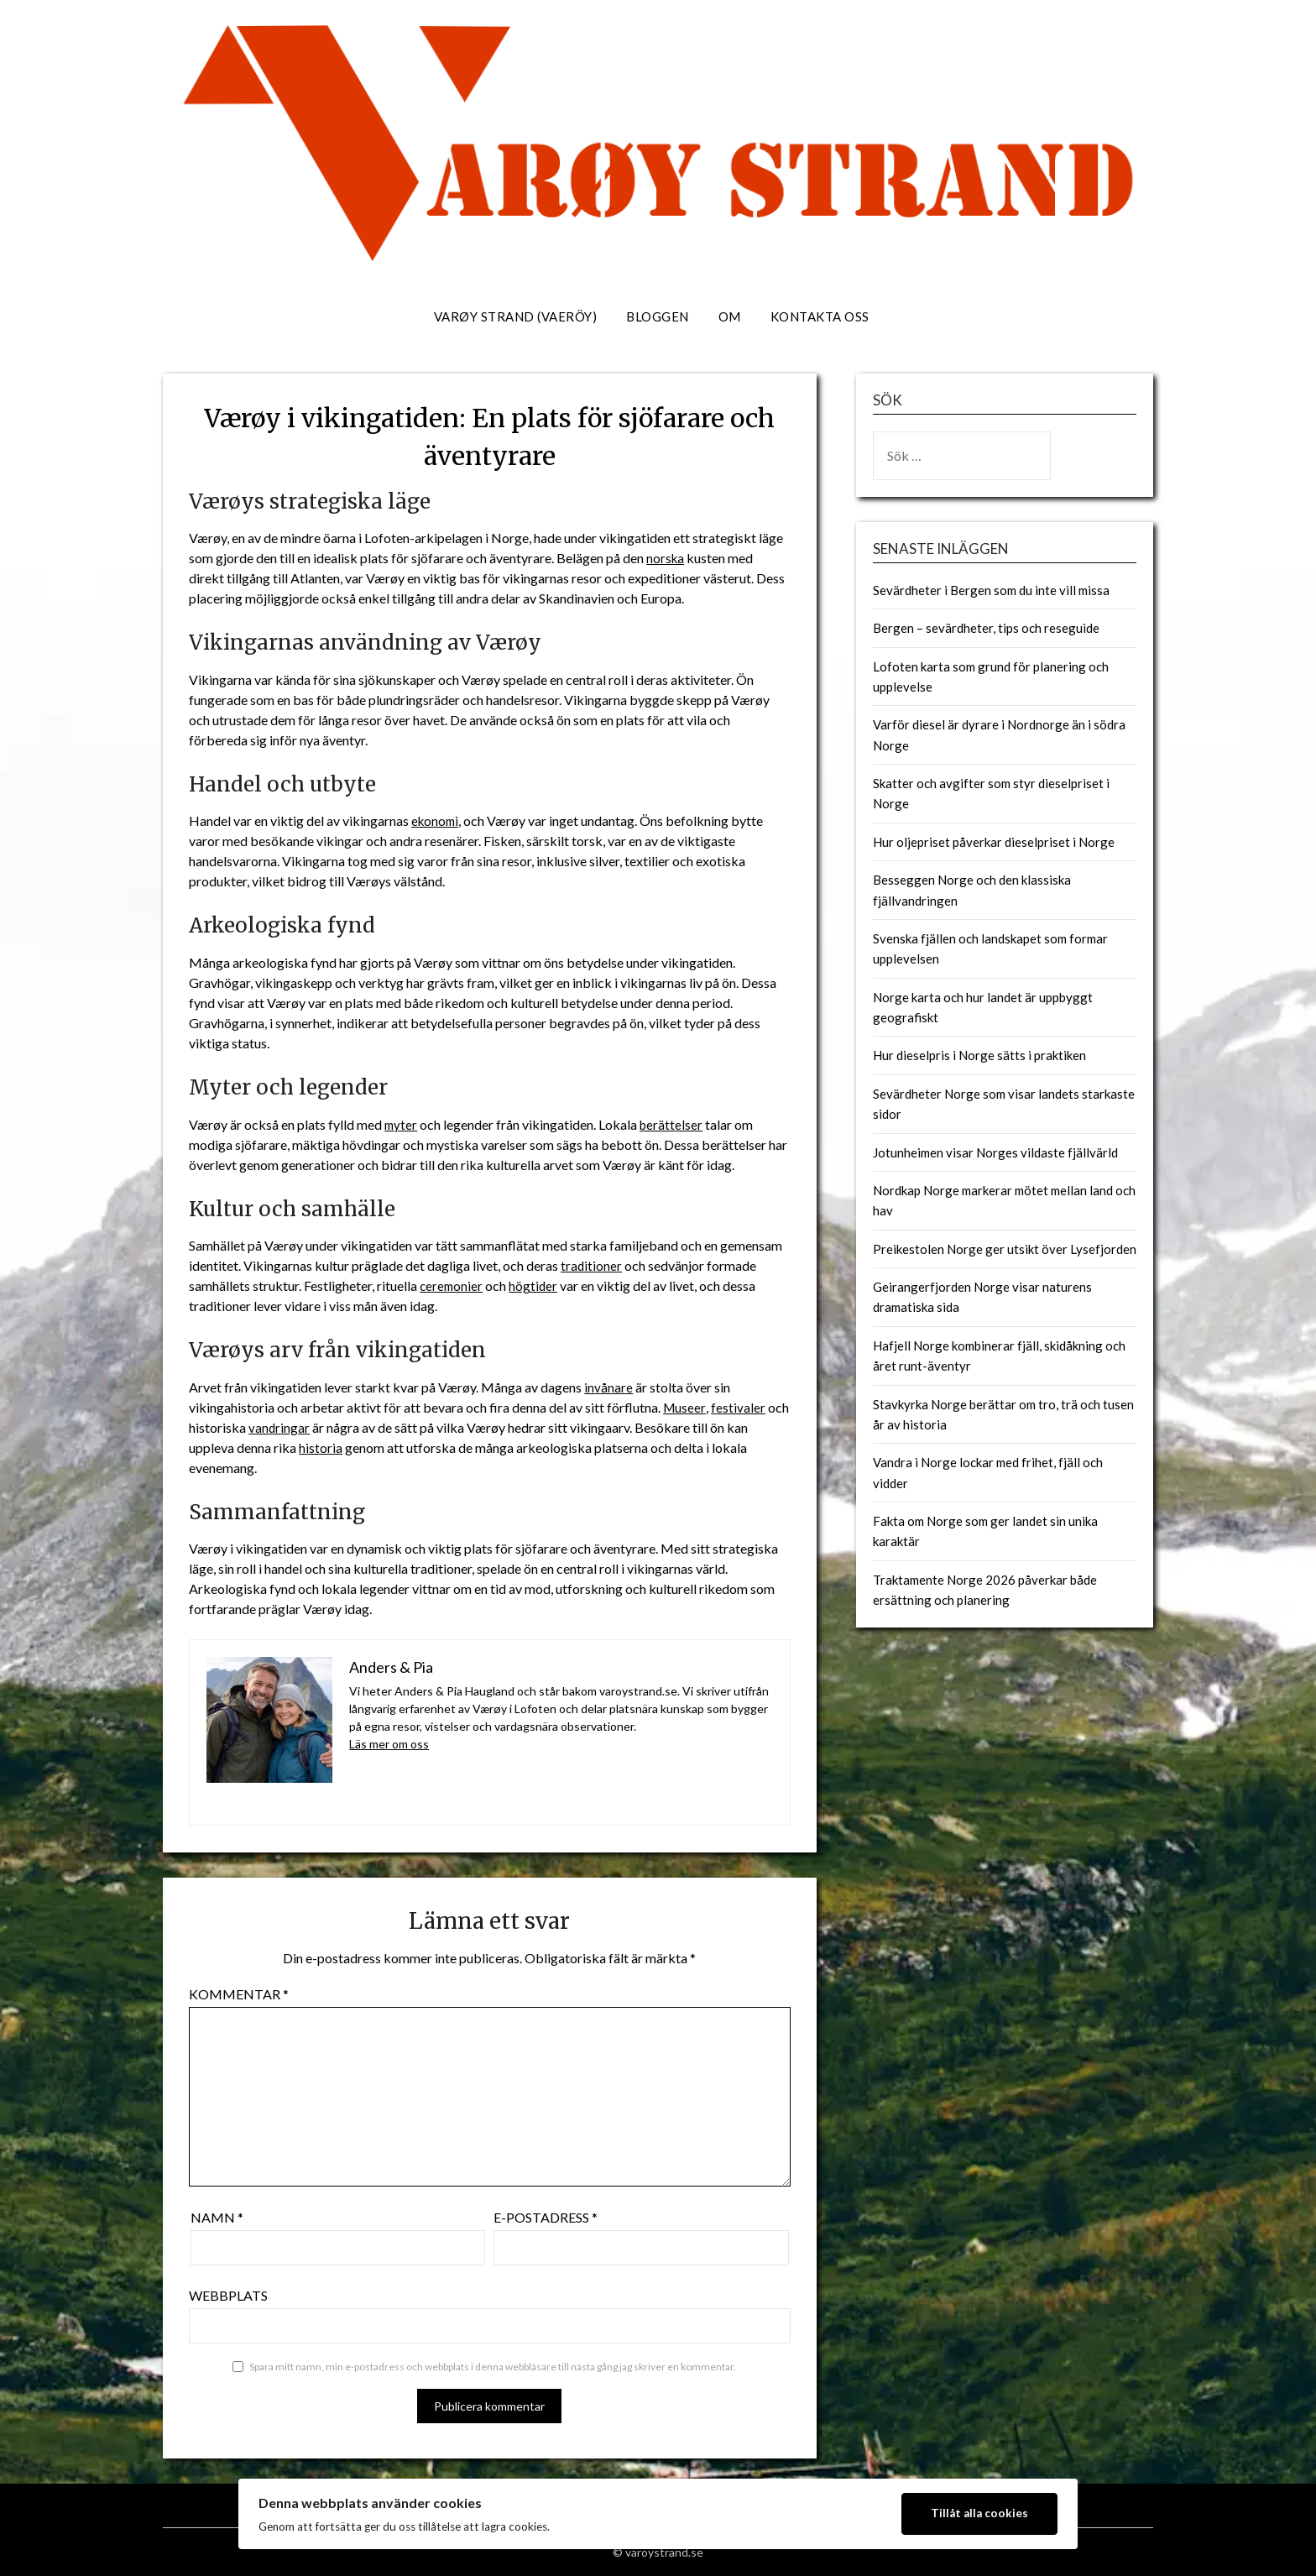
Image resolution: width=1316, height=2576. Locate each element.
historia (320, 1447)
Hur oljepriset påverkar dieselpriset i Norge (994, 841)
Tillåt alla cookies (979, 2513)
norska (666, 558)
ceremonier (452, 1285)
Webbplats (228, 2295)
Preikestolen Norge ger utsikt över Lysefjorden (1004, 1249)
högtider (536, 1285)
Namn (217, 2217)
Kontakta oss (820, 316)
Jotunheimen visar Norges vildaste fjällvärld (995, 1152)
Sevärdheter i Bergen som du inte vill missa (991, 590)
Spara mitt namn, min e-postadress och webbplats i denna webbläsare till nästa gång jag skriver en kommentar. (492, 2366)
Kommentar (239, 1994)
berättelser (673, 1124)
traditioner (592, 1265)
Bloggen (657, 316)
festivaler (739, 1407)
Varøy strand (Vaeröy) (516, 316)
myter (401, 1124)
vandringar (279, 1427)
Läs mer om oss (389, 1744)
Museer (685, 1407)
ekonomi (436, 820)
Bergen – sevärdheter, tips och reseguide (986, 627)
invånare (608, 1387)
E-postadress (546, 2217)
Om (729, 316)
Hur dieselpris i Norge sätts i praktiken (979, 1055)
